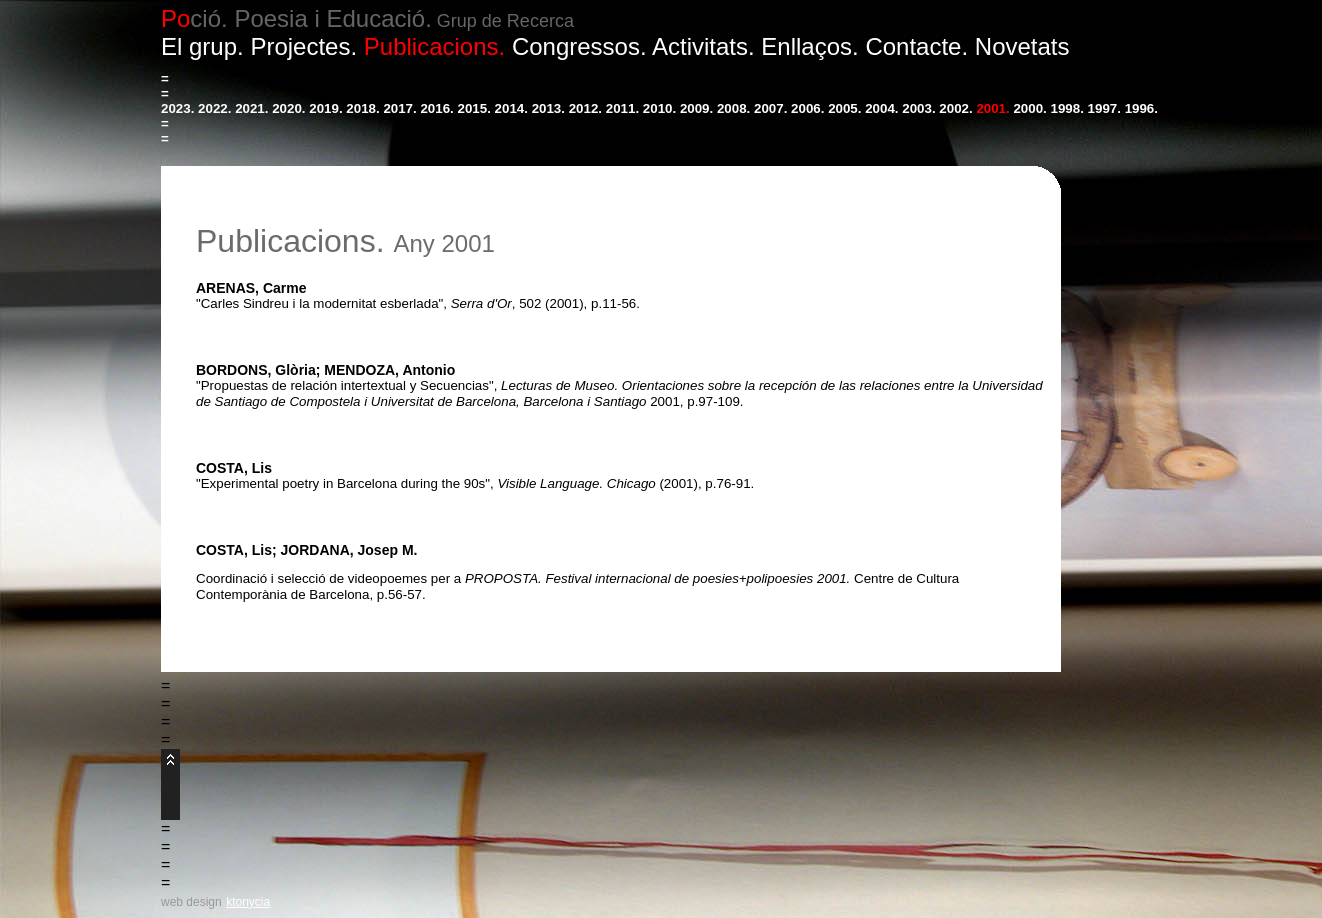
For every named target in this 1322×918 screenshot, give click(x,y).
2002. (955, 108)
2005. (844, 108)
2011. (622, 108)
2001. (992, 108)
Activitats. (703, 46)
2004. (881, 108)
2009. (696, 108)
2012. (585, 108)
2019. (325, 108)
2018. (362, 108)
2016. (436, 108)
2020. (288, 108)
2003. (918, 108)
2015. (474, 108)
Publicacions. (434, 46)
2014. (511, 108)
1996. (1141, 108)
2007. (770, 108)
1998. (1067, 108)
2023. (177, 108)
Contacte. (916, 46)
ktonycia (248, 902)
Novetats (1022, 46)
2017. (399, 108)
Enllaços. (809, 46)
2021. (251, 108)
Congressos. (579, 46)
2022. (214, 108)
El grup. (202, 46)
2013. (548, 108)
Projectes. (303, 46)
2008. (733, 108)
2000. (1029, 108)
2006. (807, 108)
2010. (659, 108)
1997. (1104, 108)
